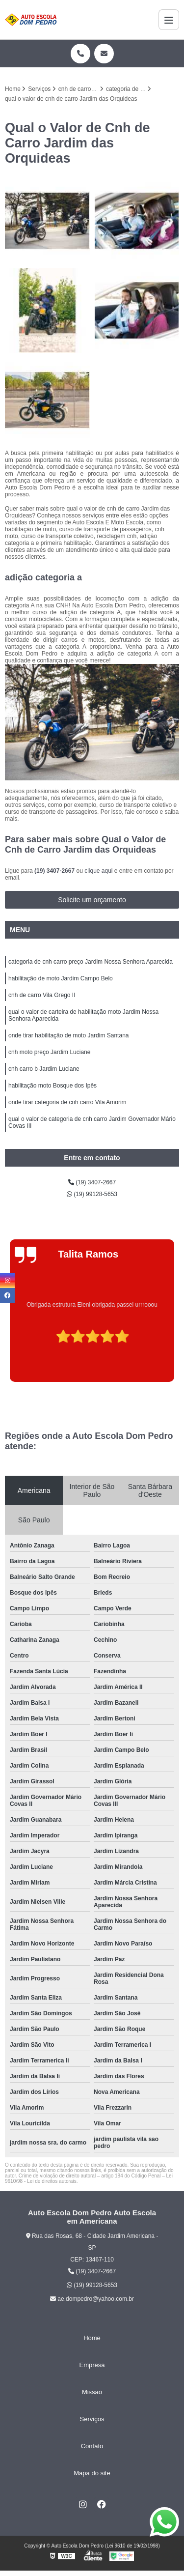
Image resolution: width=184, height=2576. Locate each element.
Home (92, 2338)
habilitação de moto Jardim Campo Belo (60, 978)
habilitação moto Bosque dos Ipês (52, 1085)
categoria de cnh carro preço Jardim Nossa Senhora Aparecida (90, 961)
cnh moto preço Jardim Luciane (49, 1052)
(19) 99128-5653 (92, 1194)
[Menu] (168, 20)
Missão (92, 2392)
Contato (92, 2446)
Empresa (92, 2365)
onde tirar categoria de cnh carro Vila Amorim (67, 1102)
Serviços (92, 2419)
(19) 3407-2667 (55, 870)
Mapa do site (92, 2473)
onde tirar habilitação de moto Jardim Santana (68, 1035)
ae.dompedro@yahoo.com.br (92, 2298)
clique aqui (98, 870)
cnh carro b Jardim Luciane (43, 1068)
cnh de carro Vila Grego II (42, 995)
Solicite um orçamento (92, 900)
